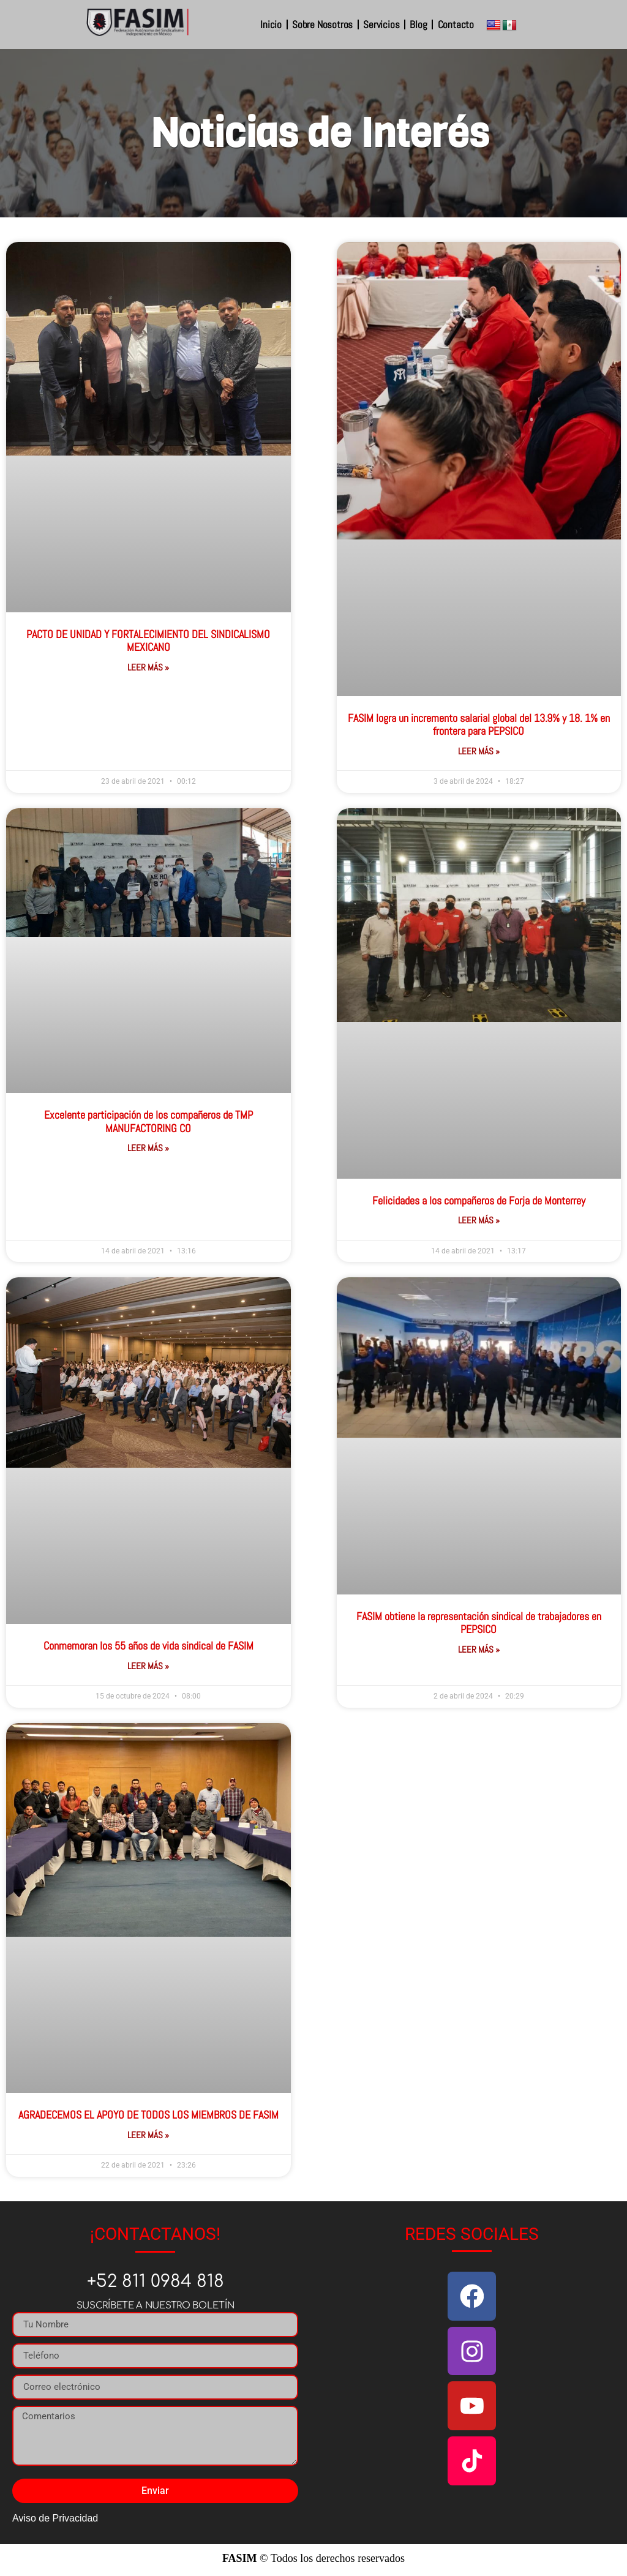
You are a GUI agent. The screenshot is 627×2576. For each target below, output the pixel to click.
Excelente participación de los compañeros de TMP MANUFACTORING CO (148, 1121)
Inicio (271, 24)
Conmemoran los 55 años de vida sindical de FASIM (148, 1646)
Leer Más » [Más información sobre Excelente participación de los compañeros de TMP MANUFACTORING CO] (148, 1148)
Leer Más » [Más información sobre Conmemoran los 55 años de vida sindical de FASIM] (148, 1666)
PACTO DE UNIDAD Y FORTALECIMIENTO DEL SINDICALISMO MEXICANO (148, 641)
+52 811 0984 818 (155, 2281)
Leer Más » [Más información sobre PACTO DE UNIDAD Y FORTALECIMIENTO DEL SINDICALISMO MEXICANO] (148, 667)
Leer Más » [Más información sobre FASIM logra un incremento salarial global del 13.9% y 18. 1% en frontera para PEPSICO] (479, 751)
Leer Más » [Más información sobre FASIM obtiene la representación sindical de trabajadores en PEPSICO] (479, 1649)
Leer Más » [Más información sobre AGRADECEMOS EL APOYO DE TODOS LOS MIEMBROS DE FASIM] (148, 2135)
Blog (418, 24)
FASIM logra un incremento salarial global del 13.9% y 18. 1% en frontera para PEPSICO (479, 724)
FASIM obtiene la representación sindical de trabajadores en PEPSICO (478, 1623)
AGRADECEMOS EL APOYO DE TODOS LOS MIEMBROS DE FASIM (148, 2115)
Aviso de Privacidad (55, 2518)
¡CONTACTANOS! (155, 2234)
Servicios (381, 24)
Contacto (456, 24)
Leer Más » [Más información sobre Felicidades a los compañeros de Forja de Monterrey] (479, 1220)
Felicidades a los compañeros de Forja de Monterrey (478, 1200)
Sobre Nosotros (322, 24)
